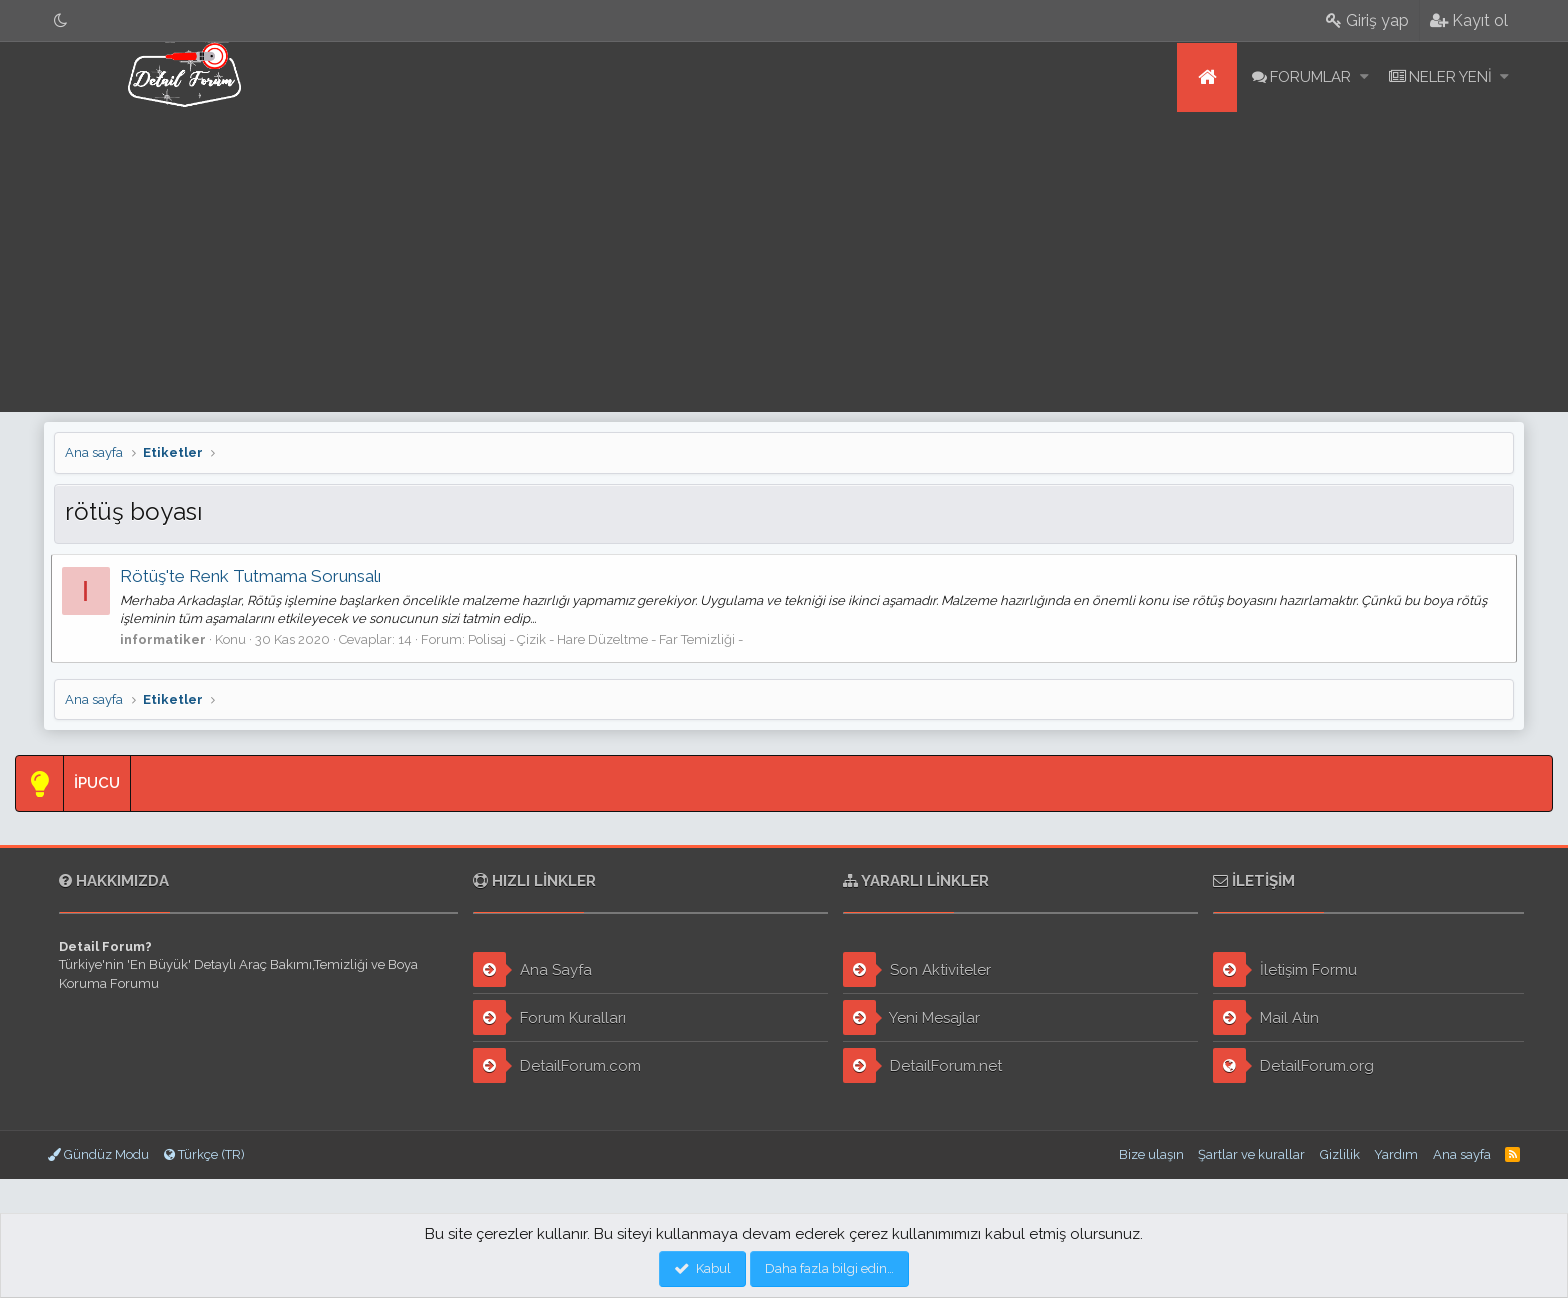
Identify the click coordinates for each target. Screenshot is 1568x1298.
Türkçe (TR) (204, 1154)
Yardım (1396, 1154)
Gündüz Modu (98, 1154)
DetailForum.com (557, 1065)
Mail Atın (1266, 1017)
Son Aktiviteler (917, 969)
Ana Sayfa (532, 969)
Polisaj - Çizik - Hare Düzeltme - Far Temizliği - (608, 639)
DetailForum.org (1293, 1065)
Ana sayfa (1207, 77)
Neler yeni (1450, 77)
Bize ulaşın (1151, 1154)
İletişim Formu (1285, 969)
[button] (1364, 77)
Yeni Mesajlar (911, 1017)
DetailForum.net (922, 1065)
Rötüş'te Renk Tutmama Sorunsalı (253, 576)
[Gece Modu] (61, 20)
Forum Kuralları (549, 1017)
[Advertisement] (784, 262)
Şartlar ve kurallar (1251, 1154)
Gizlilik (1340, 1154)
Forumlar (1310, 77)
